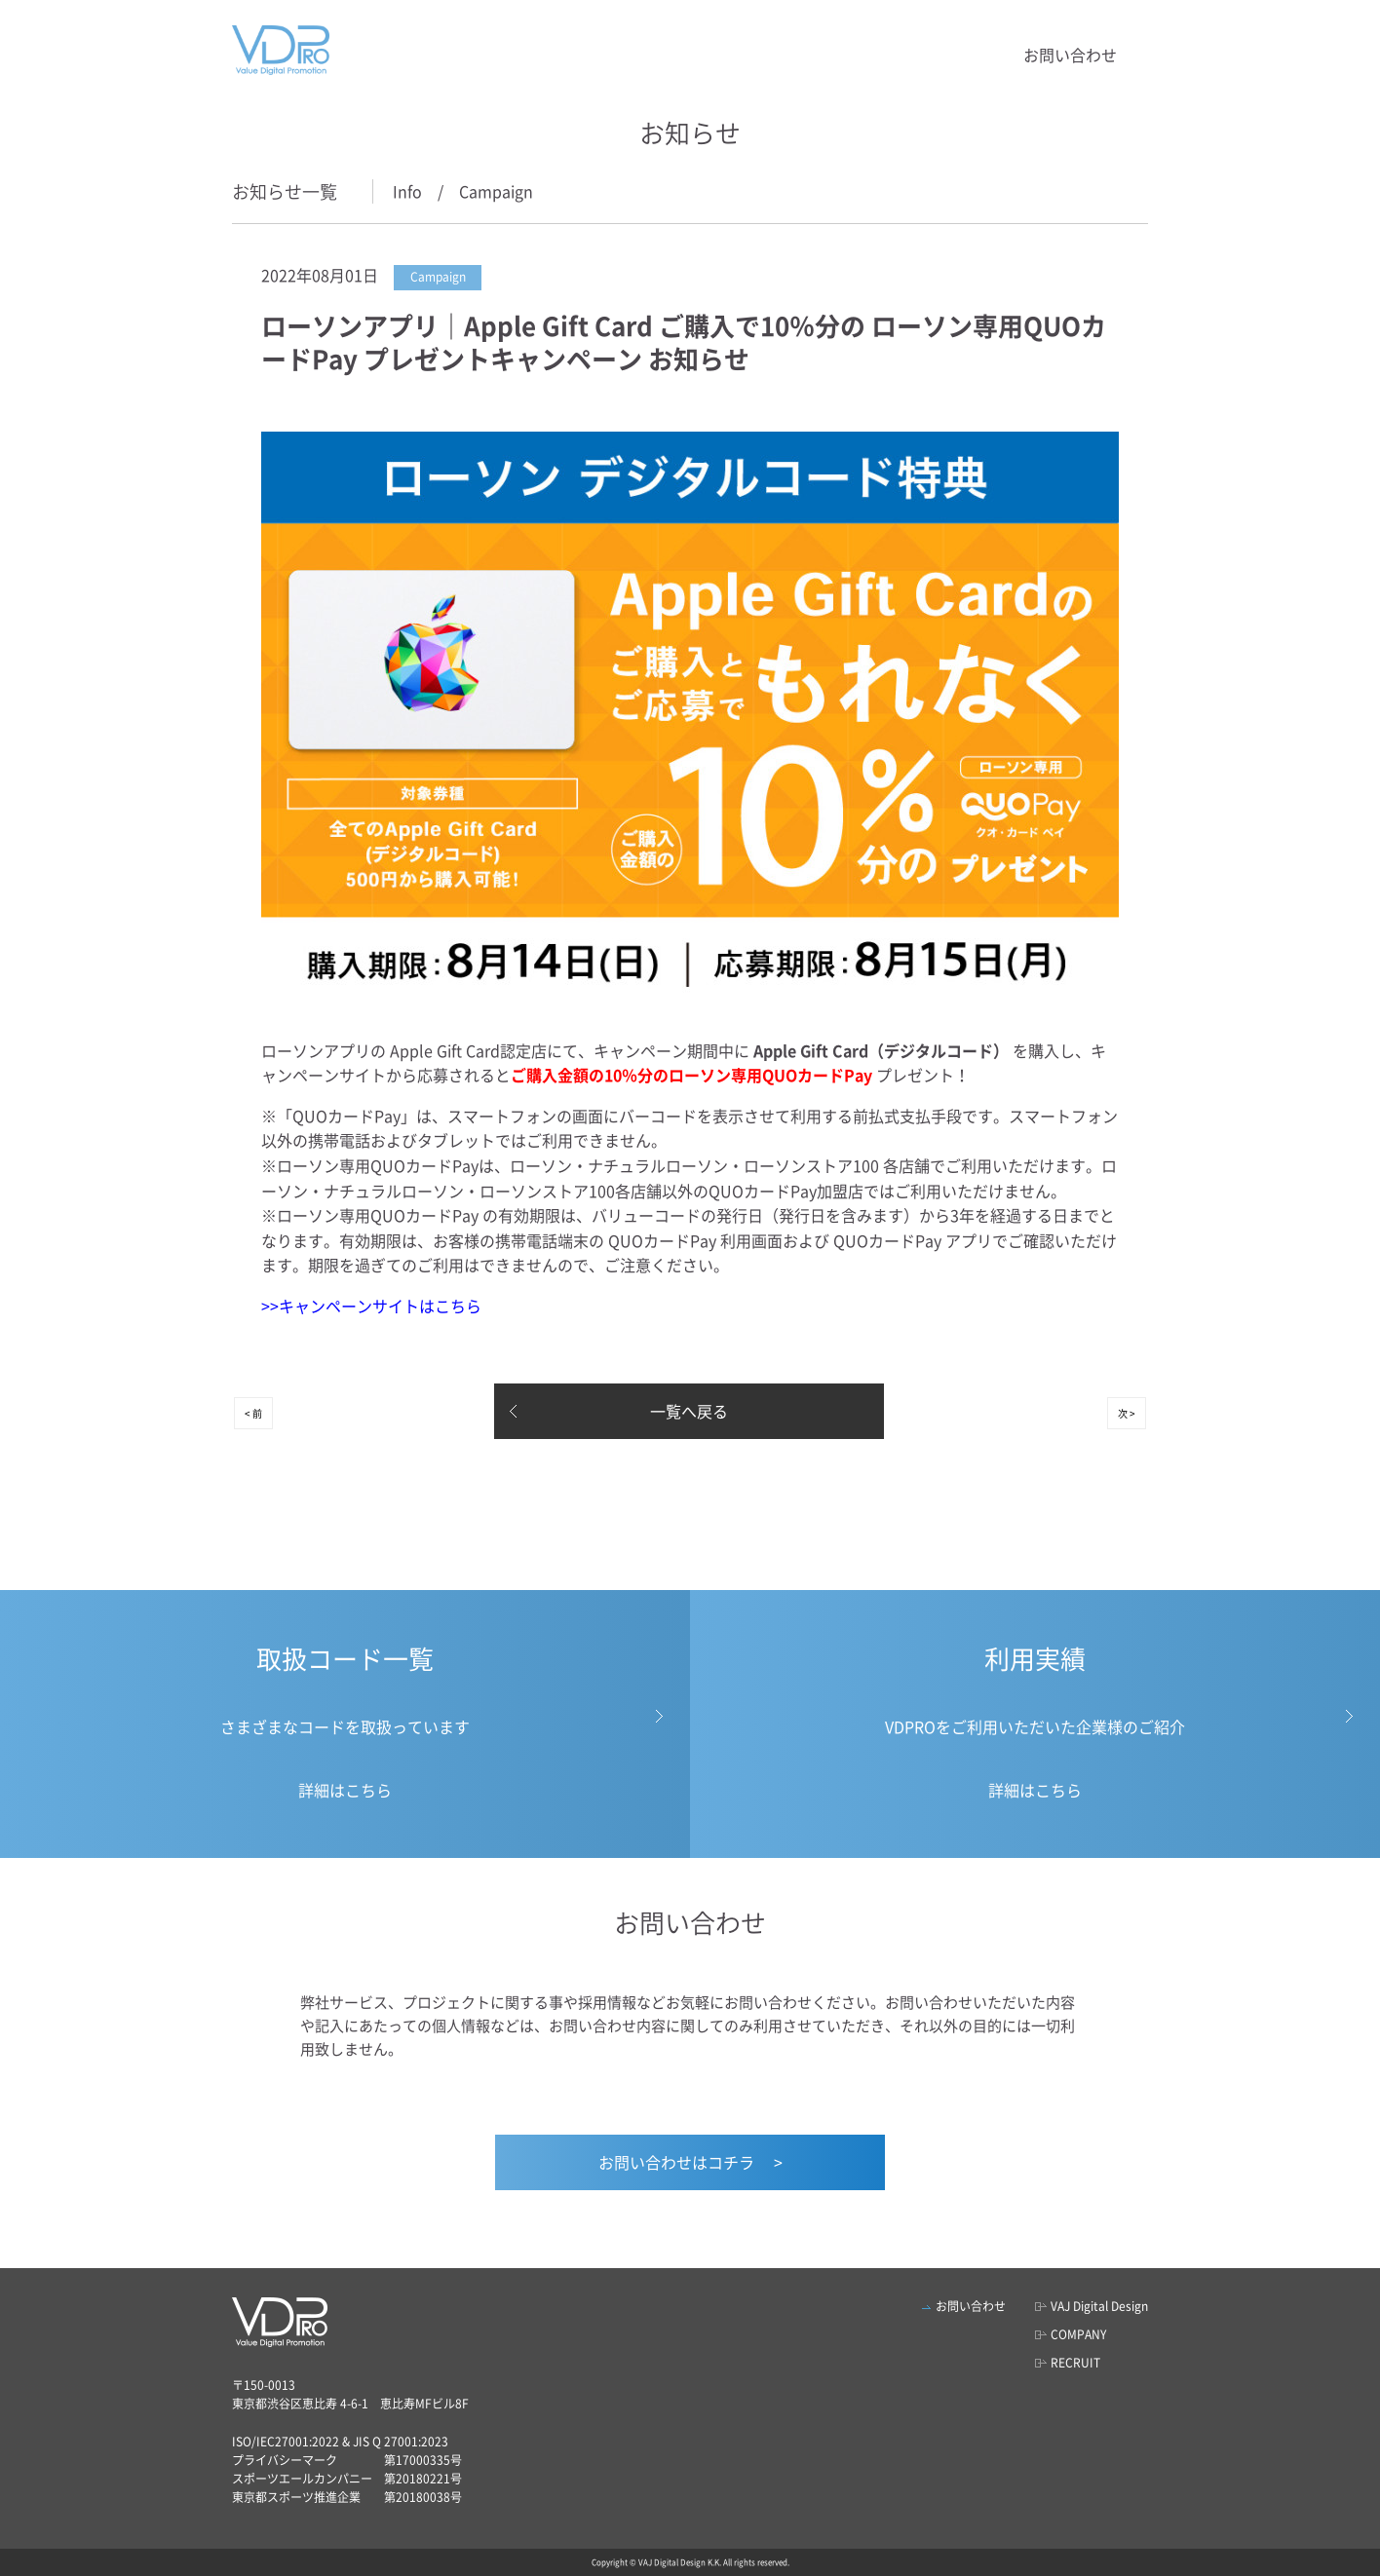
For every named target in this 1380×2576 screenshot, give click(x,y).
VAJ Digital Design (1099, 2306)
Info (407, 191)
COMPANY (1078, 2334)
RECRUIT (1075, 2362)
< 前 (253, 1413)
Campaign (496, 191)
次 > (1126, 1413)
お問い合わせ (1070, 54)
